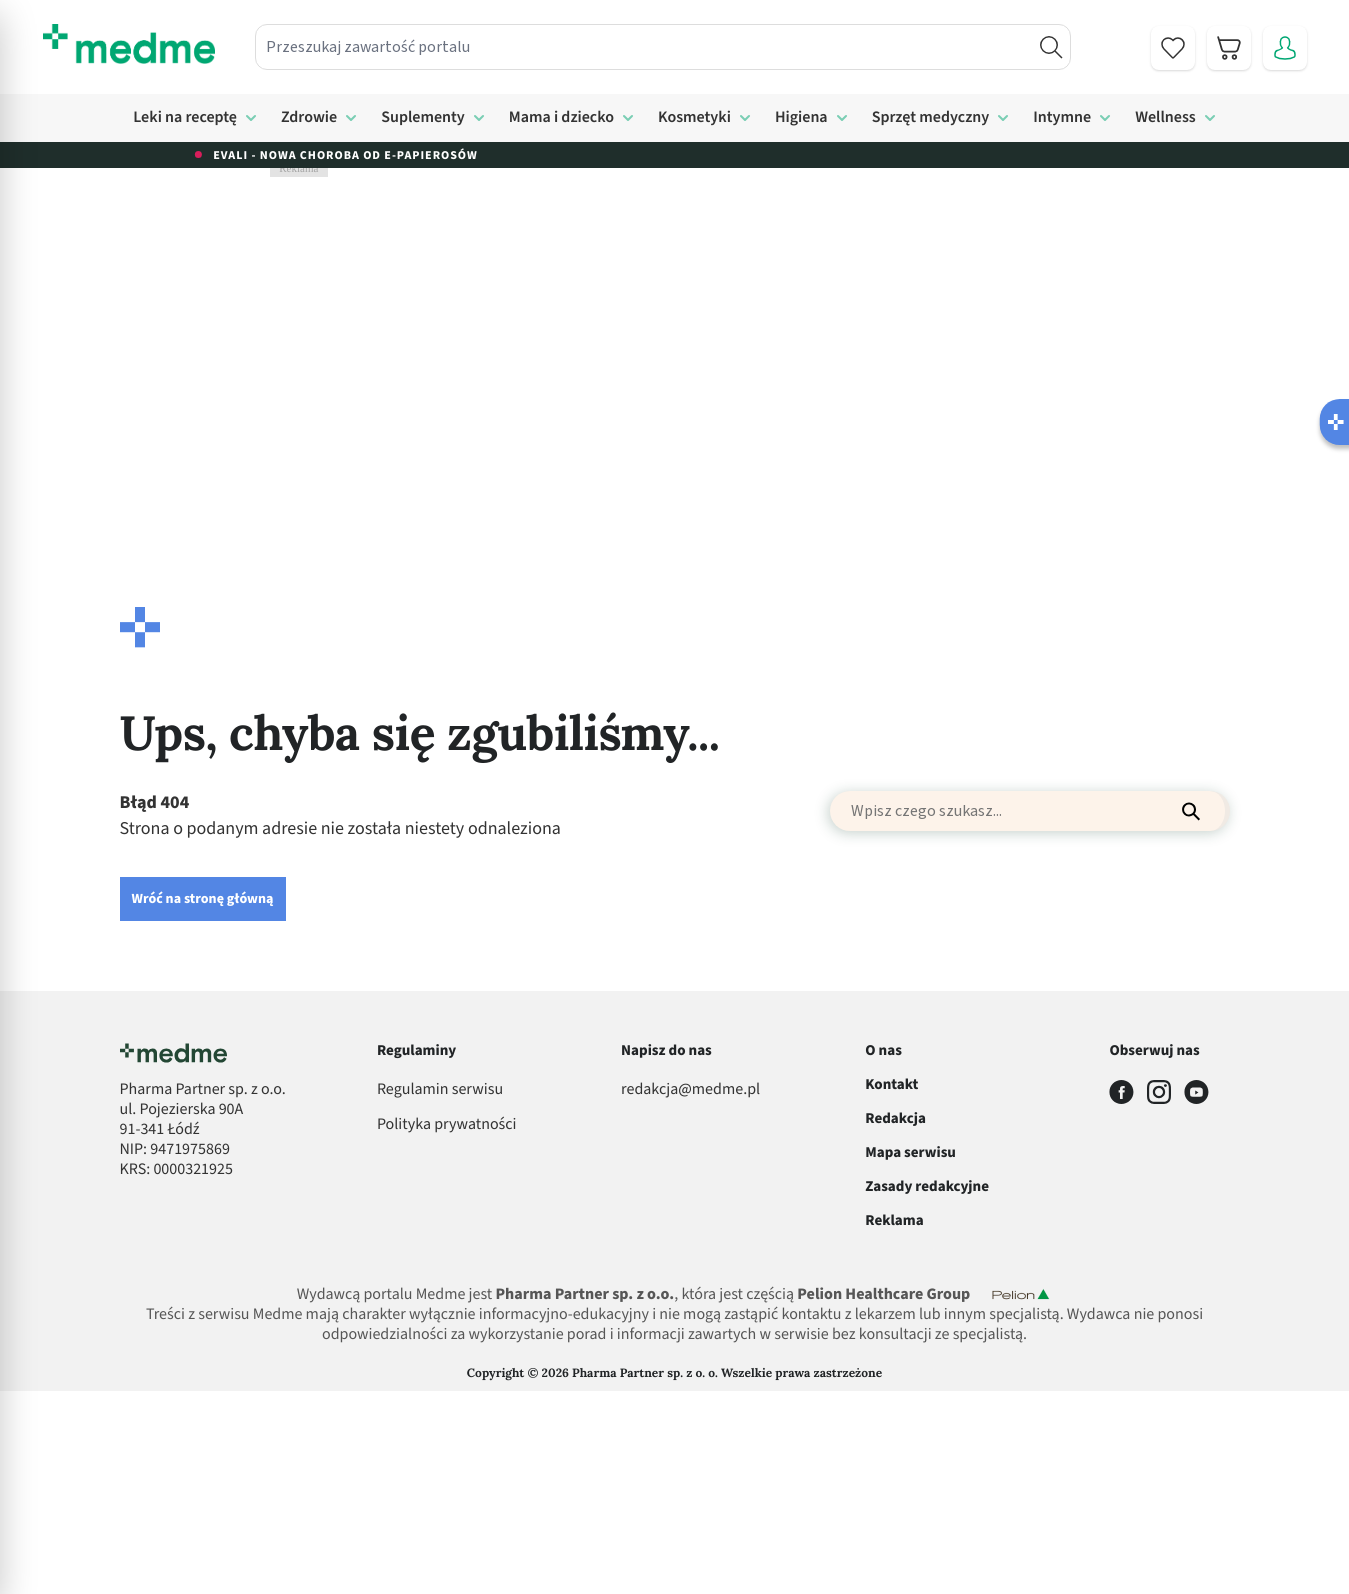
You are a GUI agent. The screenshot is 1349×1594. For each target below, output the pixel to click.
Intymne (1062, 118)
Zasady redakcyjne (927, 1186)
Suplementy (423, 118)
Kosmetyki (694, 118)
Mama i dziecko (561, 118)
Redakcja (895, 1118)
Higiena (801, 118)
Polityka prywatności (447, 1125)
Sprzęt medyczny (931, 118)
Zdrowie (309, 118)
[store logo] (129, 44)
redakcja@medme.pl (690, 1090)
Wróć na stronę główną (203, 899)
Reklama (894, 1220)
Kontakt (891, 1084)
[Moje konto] (1285, 48)
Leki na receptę (185, 118)
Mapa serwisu (910, 1152)
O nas (883, 1050)
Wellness (1165, 118)
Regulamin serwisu (440, 1090)
